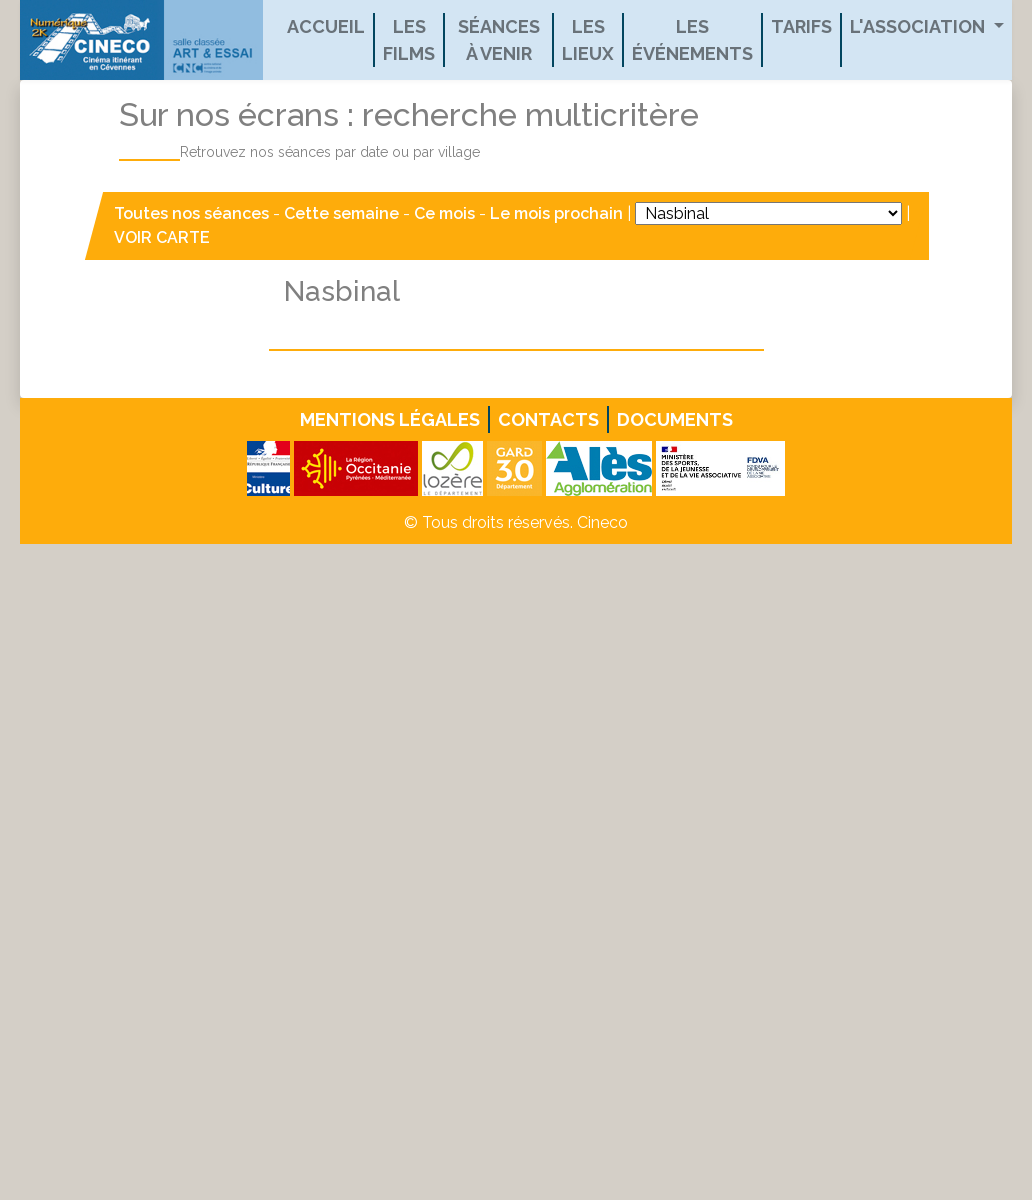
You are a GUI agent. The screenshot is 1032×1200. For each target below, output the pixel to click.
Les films (409, 40)
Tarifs (801, 26)
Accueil (326, 26)
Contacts (548, 419)
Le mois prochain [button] (556, 213)
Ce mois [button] (444, 213)
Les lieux (588, 40)
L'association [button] (919, 26)
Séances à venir (499, 40)
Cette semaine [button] (341, 213)
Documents (675, 419)
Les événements (692, 40)
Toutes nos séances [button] (193, 213)
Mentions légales (390, 419)
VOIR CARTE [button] (162, 237)
